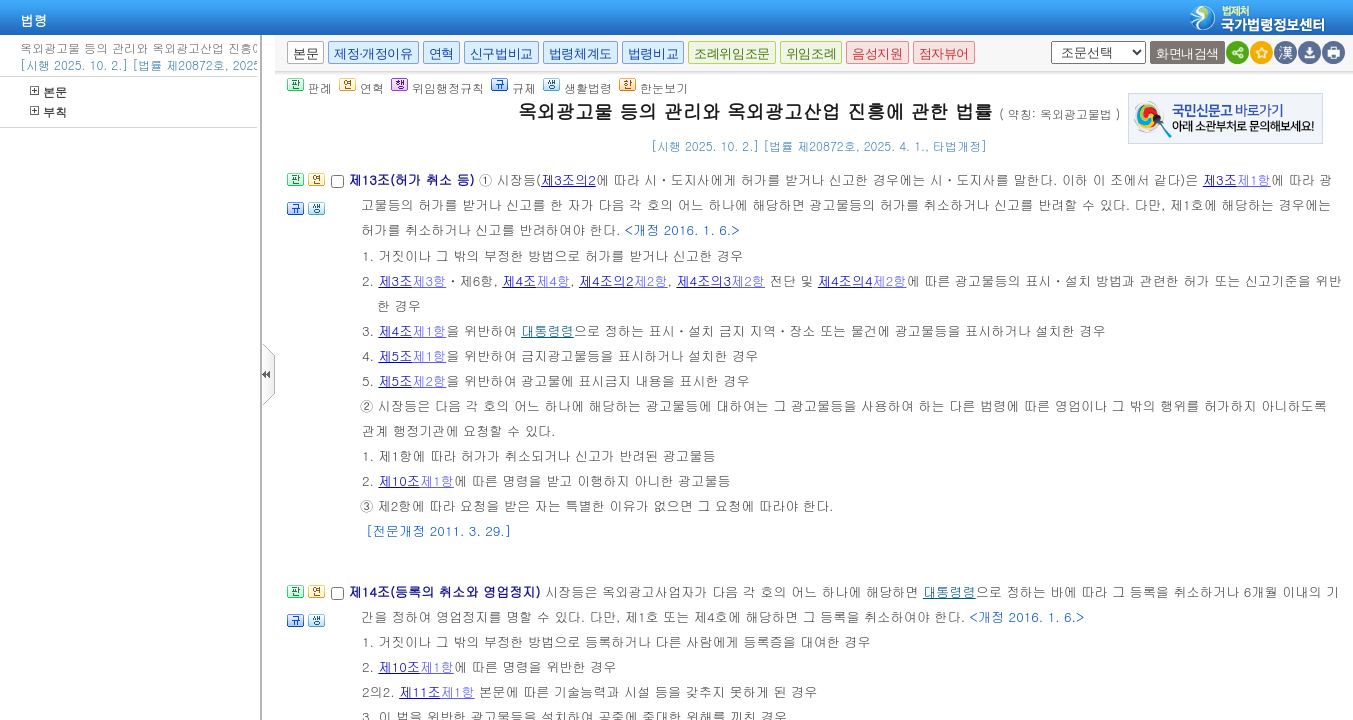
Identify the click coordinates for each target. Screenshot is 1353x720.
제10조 (399, 480)
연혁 (441, 53)
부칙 (48, 111)
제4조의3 (703, 280)
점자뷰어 (944, 53)
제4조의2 (606, 280)
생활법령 (577, 87)
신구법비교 (501, 53)
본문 (48, 91)
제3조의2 (568, 179)
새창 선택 (1057, 41)
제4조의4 (845, 280)
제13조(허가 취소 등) (413, 179)
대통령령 (547, 330)
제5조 (395, 355)
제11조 (420, 691)
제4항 (553, 280)
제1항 (1254, 179)
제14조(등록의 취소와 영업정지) (446, 591)
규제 (513, 87)
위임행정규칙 (437, 87)
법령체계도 (580, 53)
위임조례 (811, 53)
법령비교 (653, 53)
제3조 (1220, 179)
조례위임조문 (732, 53)
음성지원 (877, 53)
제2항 (651, 280)
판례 (309, 87)
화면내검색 (1187, 53)
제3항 (429, 280)
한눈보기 (653, 87)
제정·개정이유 (373, 53)
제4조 (519, 280)
